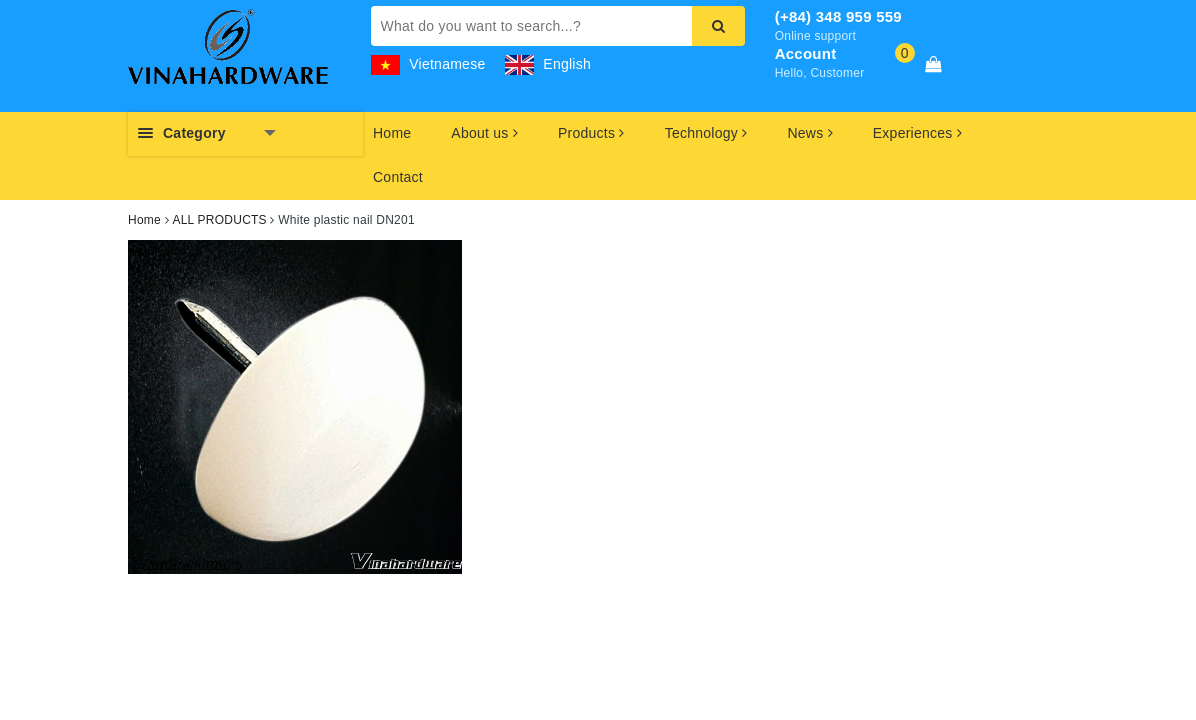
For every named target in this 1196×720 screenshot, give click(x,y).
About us (484, 133)
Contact (398, 177)
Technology (706, 133)
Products (591, 133)
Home (392, 133)
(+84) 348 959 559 (838, 16)
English (548, 64)
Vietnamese (428, 64)
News (809, 133)
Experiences (917, 133)
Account (806, 53)
